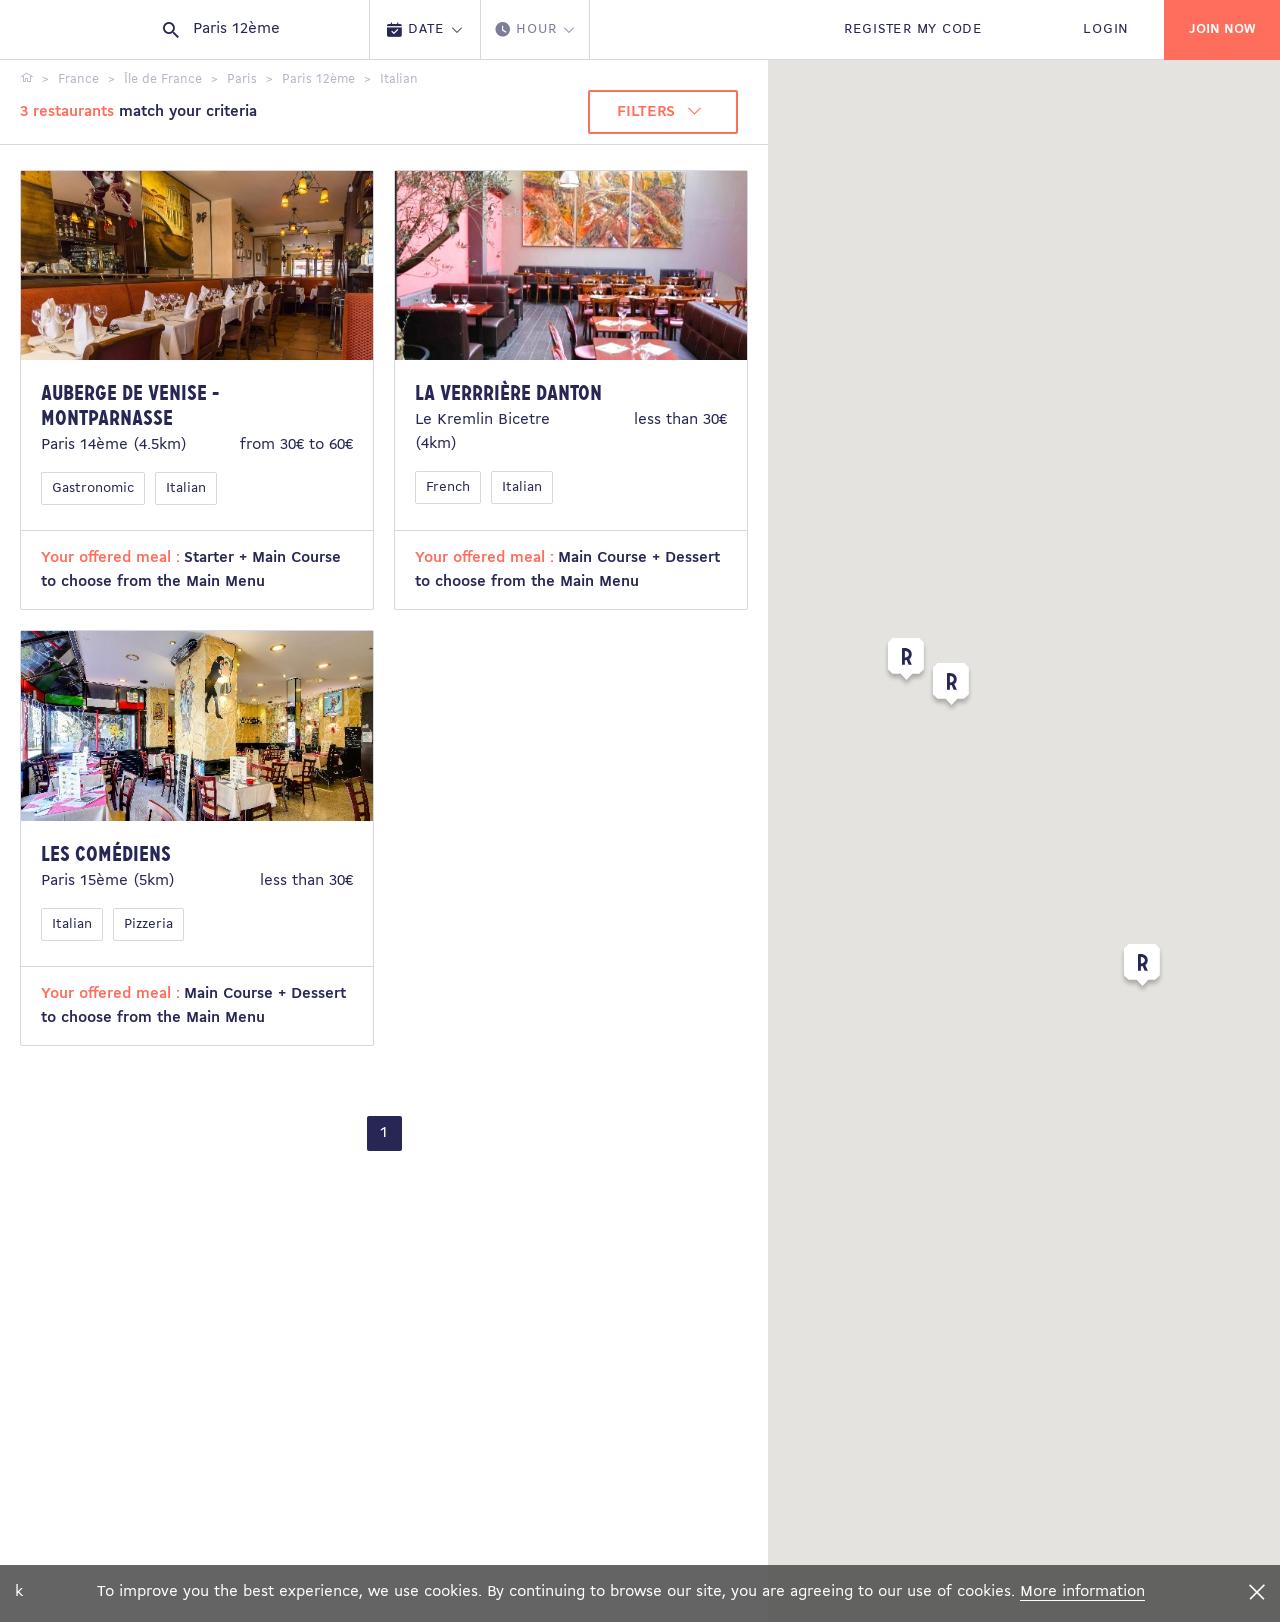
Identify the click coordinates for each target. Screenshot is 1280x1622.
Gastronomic (93, 488)
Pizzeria (148, 924)
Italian (186, 488)
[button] (1142, 969)
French (448, 487)
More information (1082, 1592)
